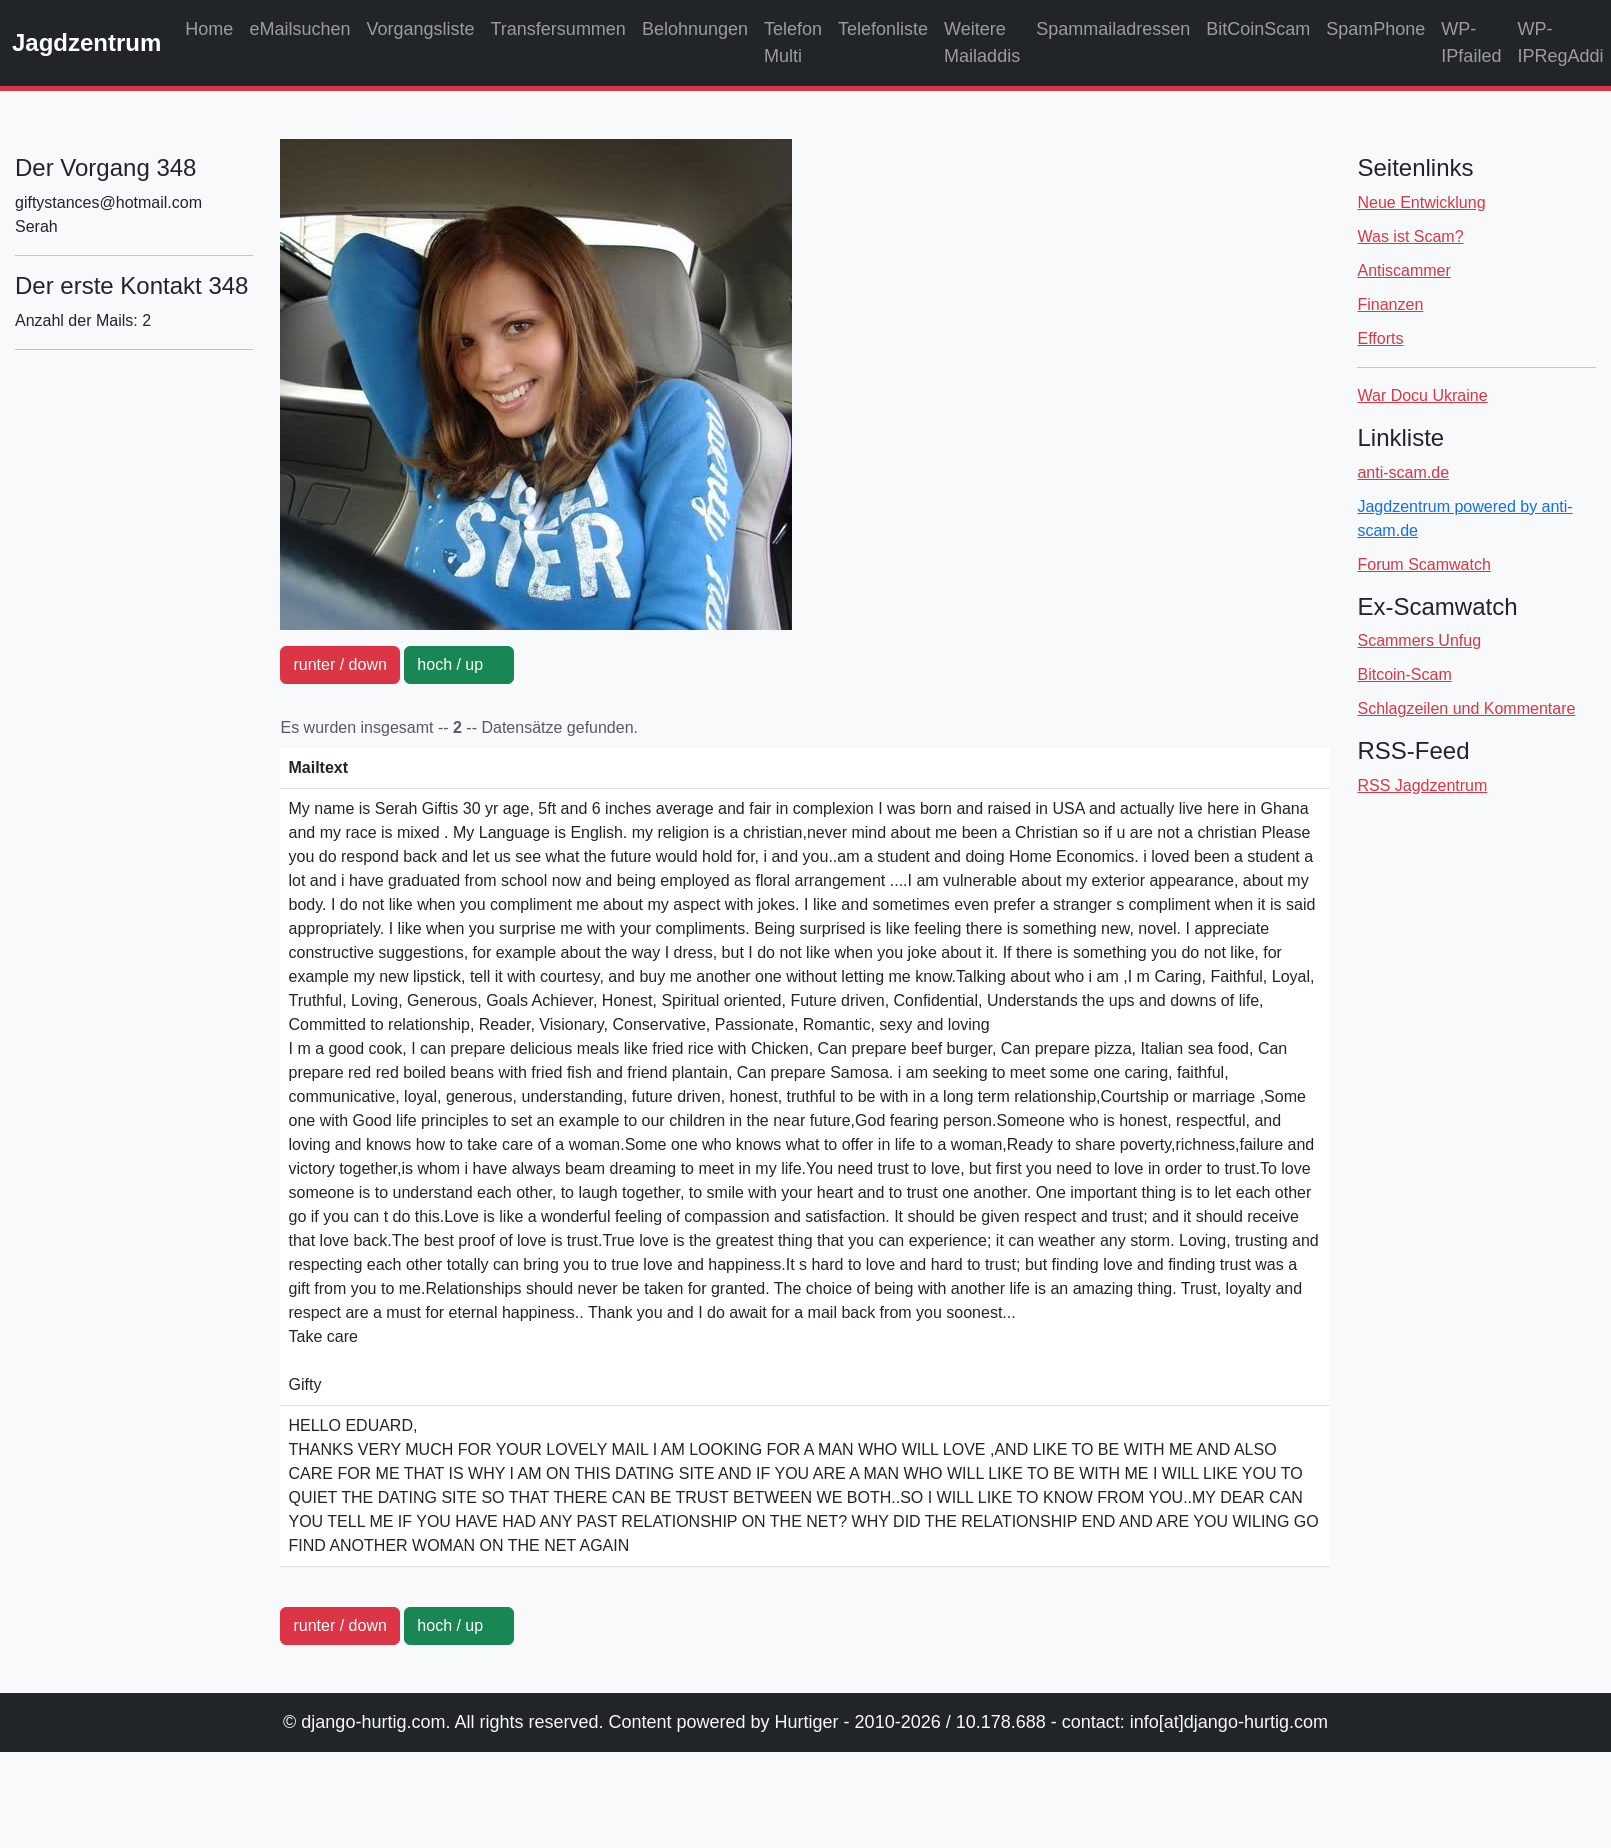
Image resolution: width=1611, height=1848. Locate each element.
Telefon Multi (793, 42)
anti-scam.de (1403, 472)
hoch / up (459, 664)
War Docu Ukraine (1422, 395)
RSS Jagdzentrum (1422, 785)
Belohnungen (695, 29)
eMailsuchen (299, 29)
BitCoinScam (1258, 29)
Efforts (1380, 338)
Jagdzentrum (86, 42)
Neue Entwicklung (1421, 202)
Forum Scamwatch (1423, 564)
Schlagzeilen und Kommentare (1466, 708)
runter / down (339, 664)
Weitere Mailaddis (982, 42)
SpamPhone (1375, 29)
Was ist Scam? (1410, 236)
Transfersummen (558, 29)
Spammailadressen (1113, 29)
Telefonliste (883, 29)
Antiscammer (1403, 270)
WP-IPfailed (1471, 42)
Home (209, 29)
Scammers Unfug (1419, 640)
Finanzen (1390, 304)
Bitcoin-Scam (1404, 674)
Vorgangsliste (420, 29)
